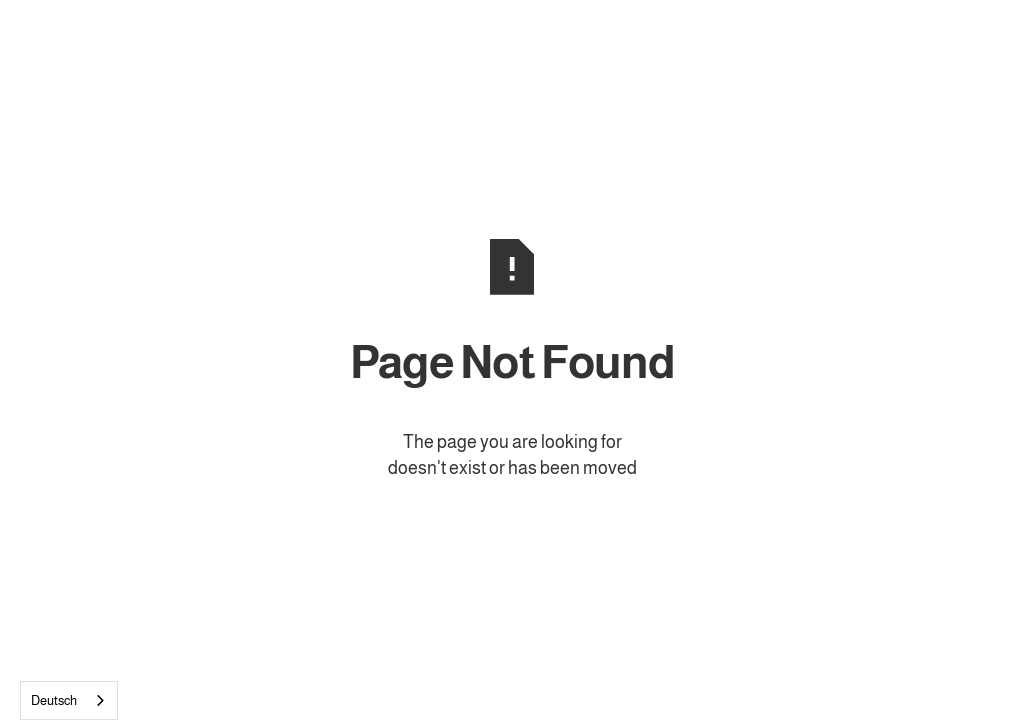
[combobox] (69, 700)
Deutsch (54, 700)
